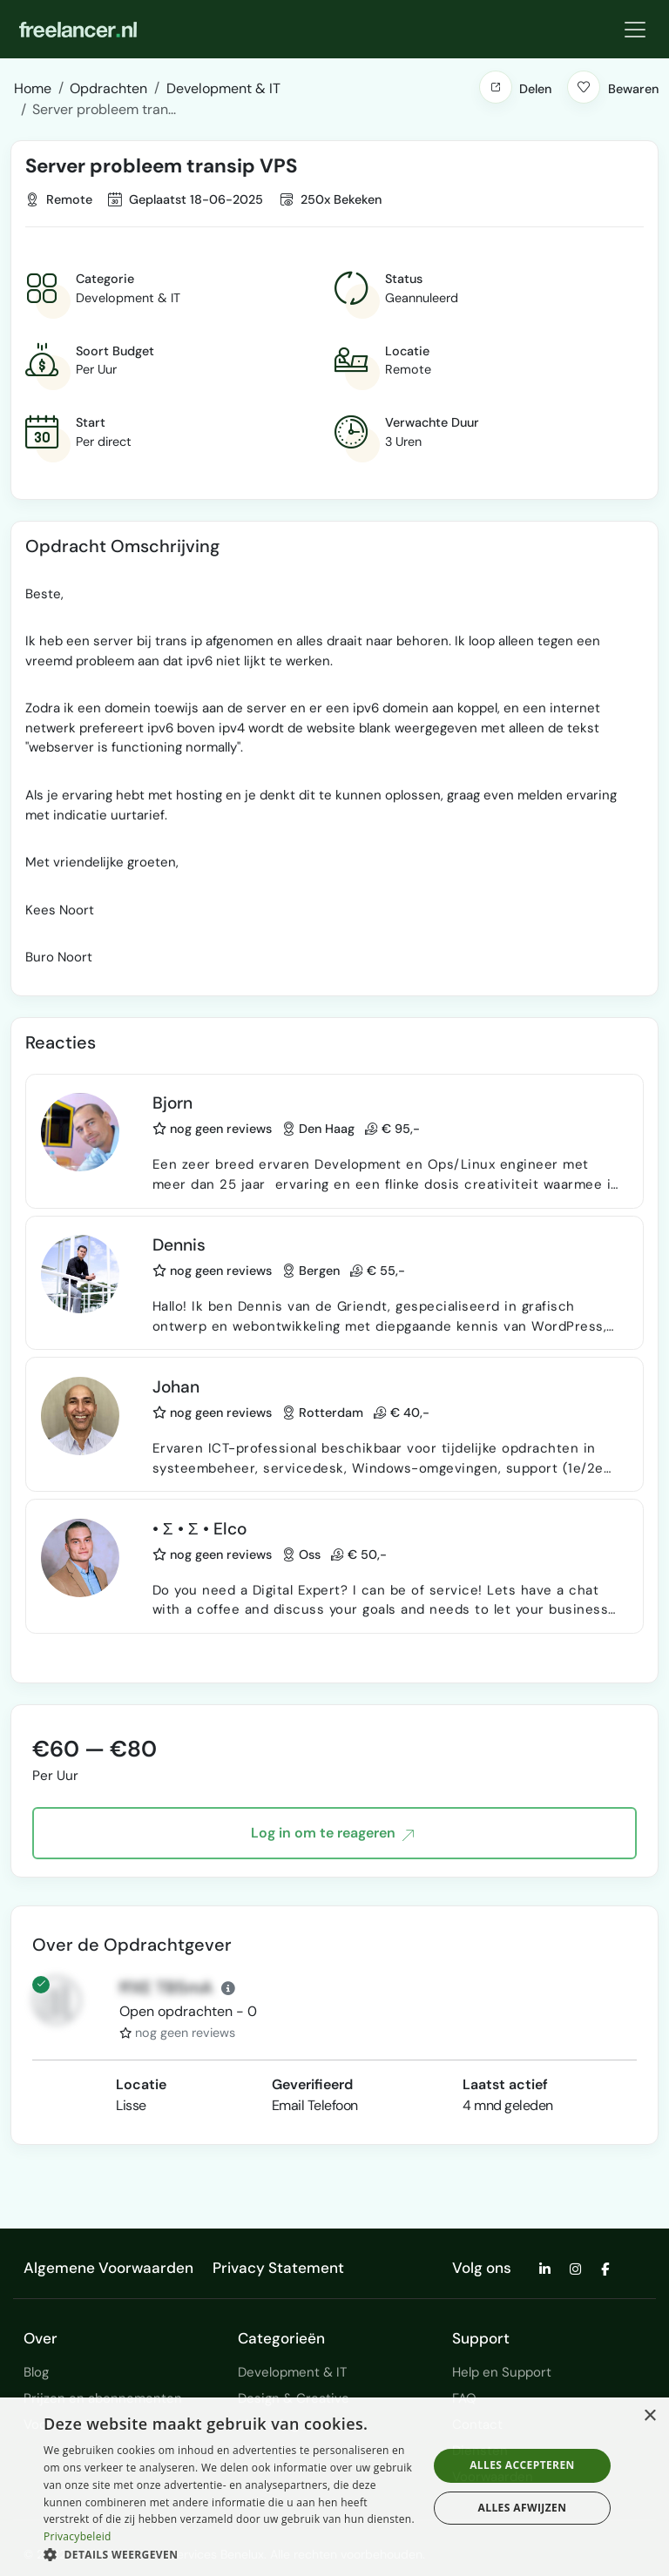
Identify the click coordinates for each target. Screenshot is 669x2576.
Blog (36, 2372)
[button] (495, 87)
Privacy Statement (278, 2267)
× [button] (649, 2416)
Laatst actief (505, 2084)
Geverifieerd (312, 2084)
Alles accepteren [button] (522, 2465)
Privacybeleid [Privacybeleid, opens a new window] (78, 2536)
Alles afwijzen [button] (522, 2507)
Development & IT (292, 2372)
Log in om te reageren (332, 1834)
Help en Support (501, 2372)
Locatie (141, 2084)
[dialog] (334, 2486)
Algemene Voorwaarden (108, 2267)
